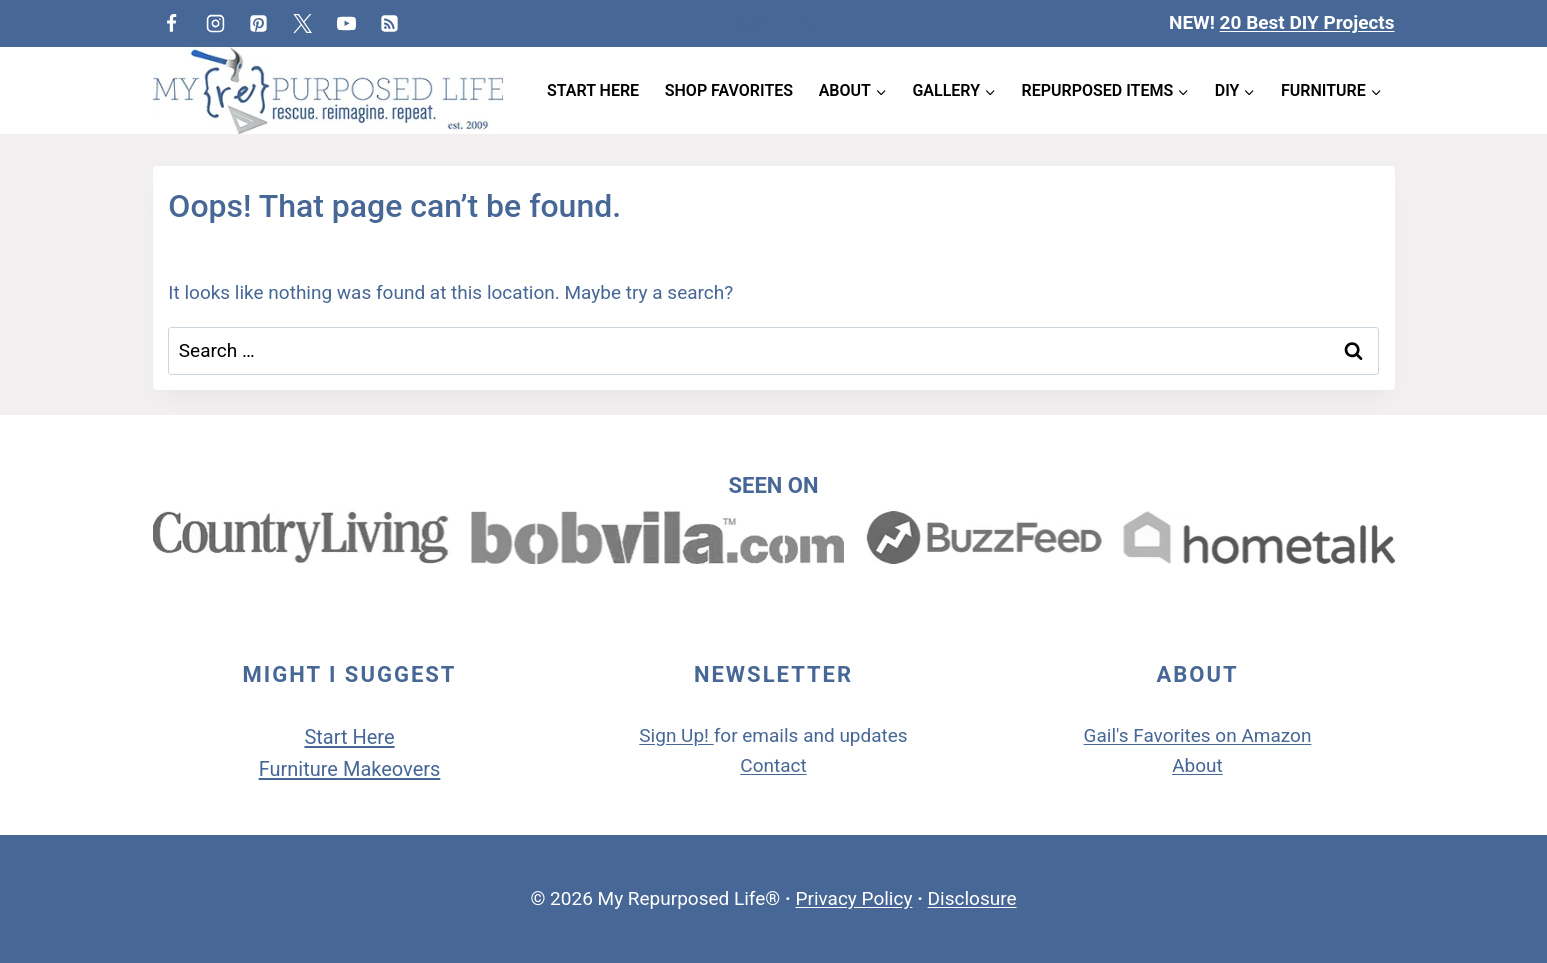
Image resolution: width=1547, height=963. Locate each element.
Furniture (301, 769)
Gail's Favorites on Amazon (1198, 735)
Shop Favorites (729, 90)
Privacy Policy (853, 898)
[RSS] (390, 23)
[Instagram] (215, 23)
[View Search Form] (773, 23)
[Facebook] (172, 23)
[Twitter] (303, 23)
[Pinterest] (259, 23)
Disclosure (972, 898)
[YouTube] (346, 23)
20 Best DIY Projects (1307, 22)
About (1197, 765)
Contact (773, 765)
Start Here (593, 90)
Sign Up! (674, 735)
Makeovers (391, 769)
